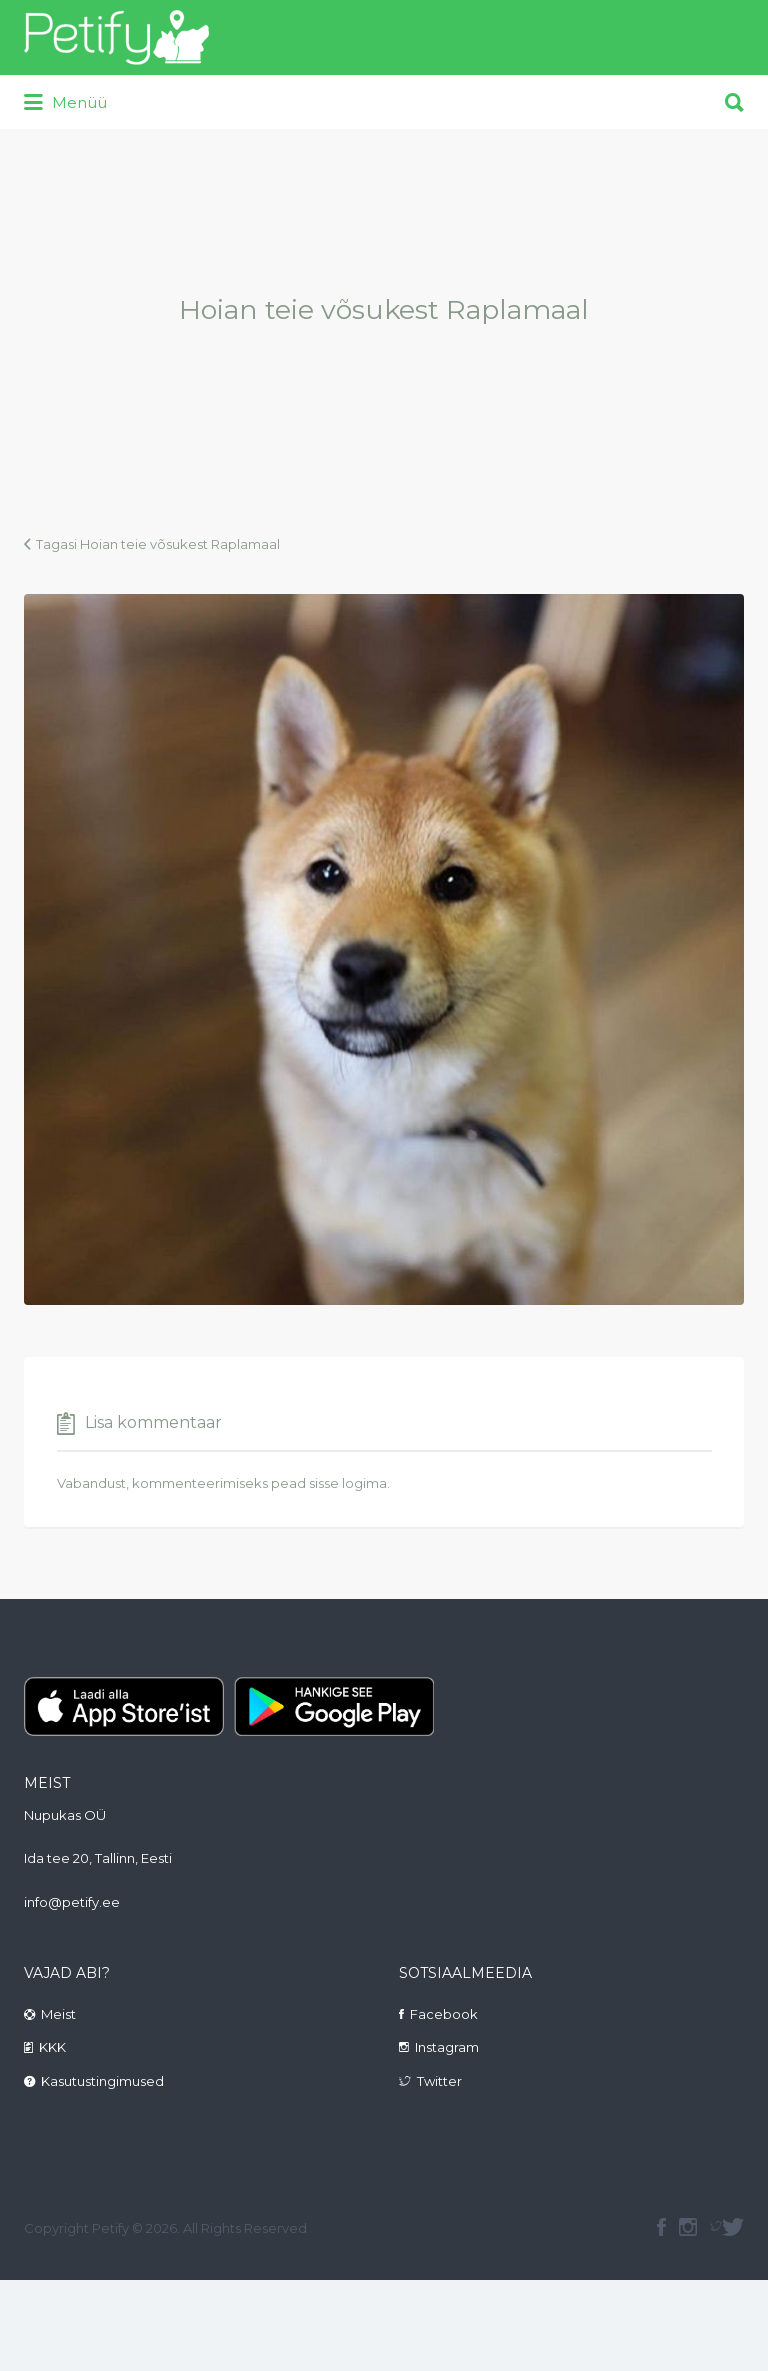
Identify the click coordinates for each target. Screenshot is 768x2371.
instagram (688, 2227)
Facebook (444, 2014)
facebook (661, 2227)
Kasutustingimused (102, 2081)
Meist (58, 2014)
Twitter (439, 2081)
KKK (52, 2047)
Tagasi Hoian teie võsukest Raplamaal (158, 544)
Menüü (65, 103)
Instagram (447, 2047)
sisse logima (348, 1483)
